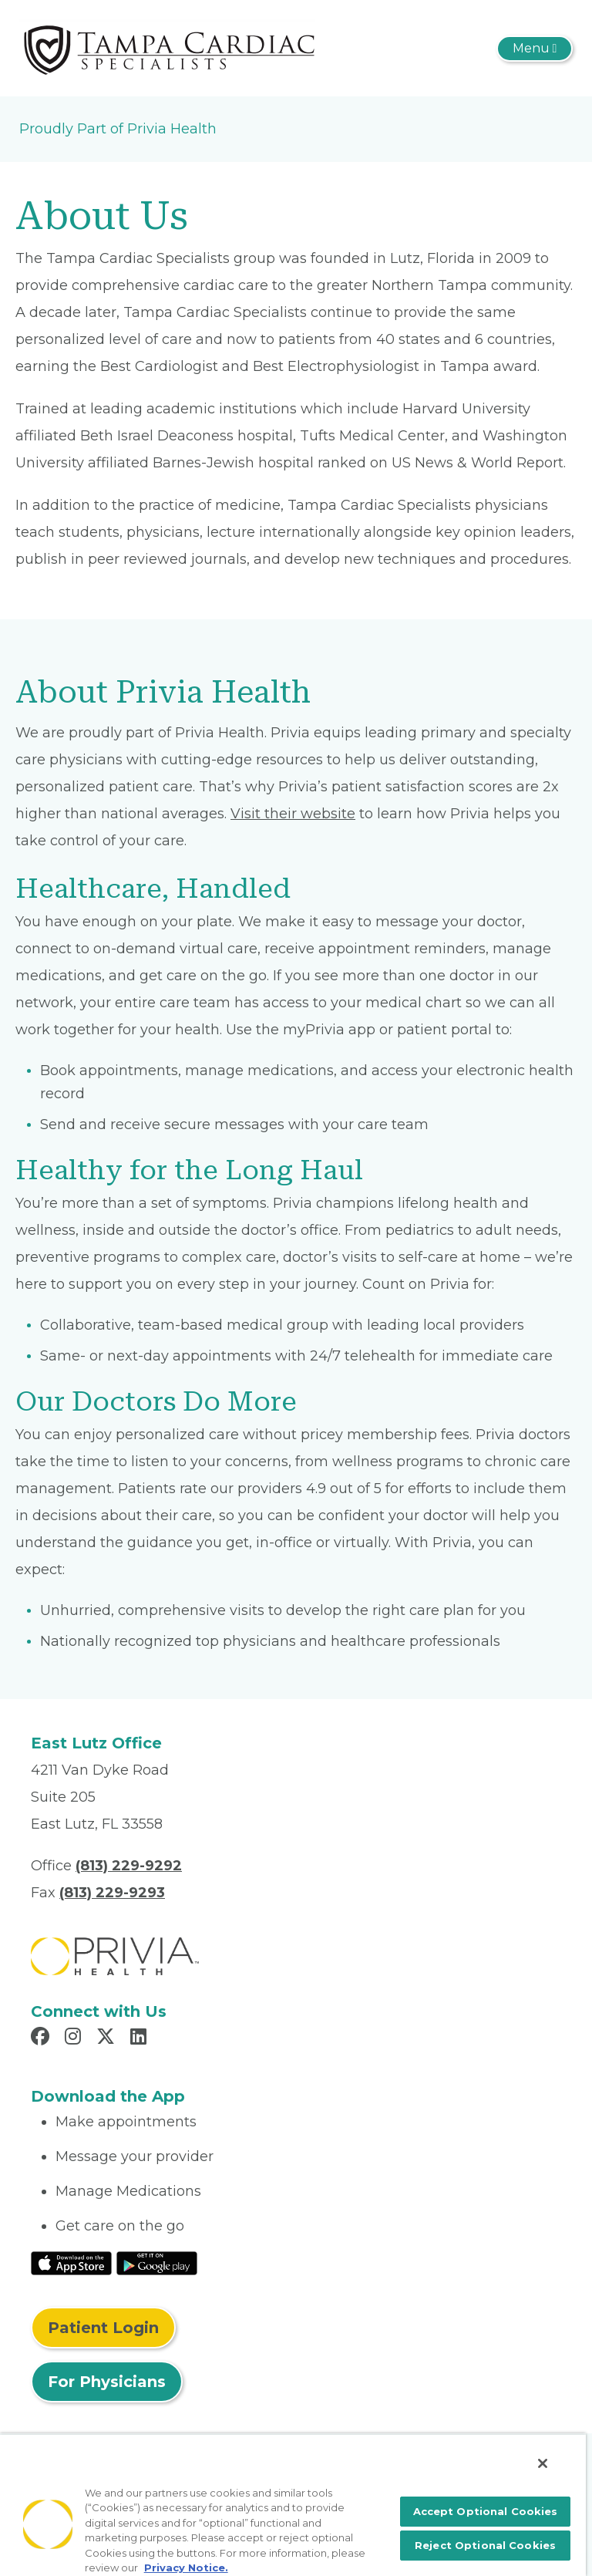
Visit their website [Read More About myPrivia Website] (292, 813)
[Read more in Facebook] (42, 2038)
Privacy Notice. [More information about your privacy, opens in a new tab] (186, 2567)
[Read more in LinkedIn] (140, 2038)
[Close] (543, 2463)
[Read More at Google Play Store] (156, 2262)
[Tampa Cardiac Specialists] (167, 47)
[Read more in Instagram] (75, 2038)
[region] (293, 2504)
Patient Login (103, 2327)
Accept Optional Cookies (485, 2511)
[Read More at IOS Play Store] (71, 2262)
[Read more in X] (107, 2038)
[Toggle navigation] (534, 48)
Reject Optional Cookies (485, 2545)
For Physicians (107, 2381)
